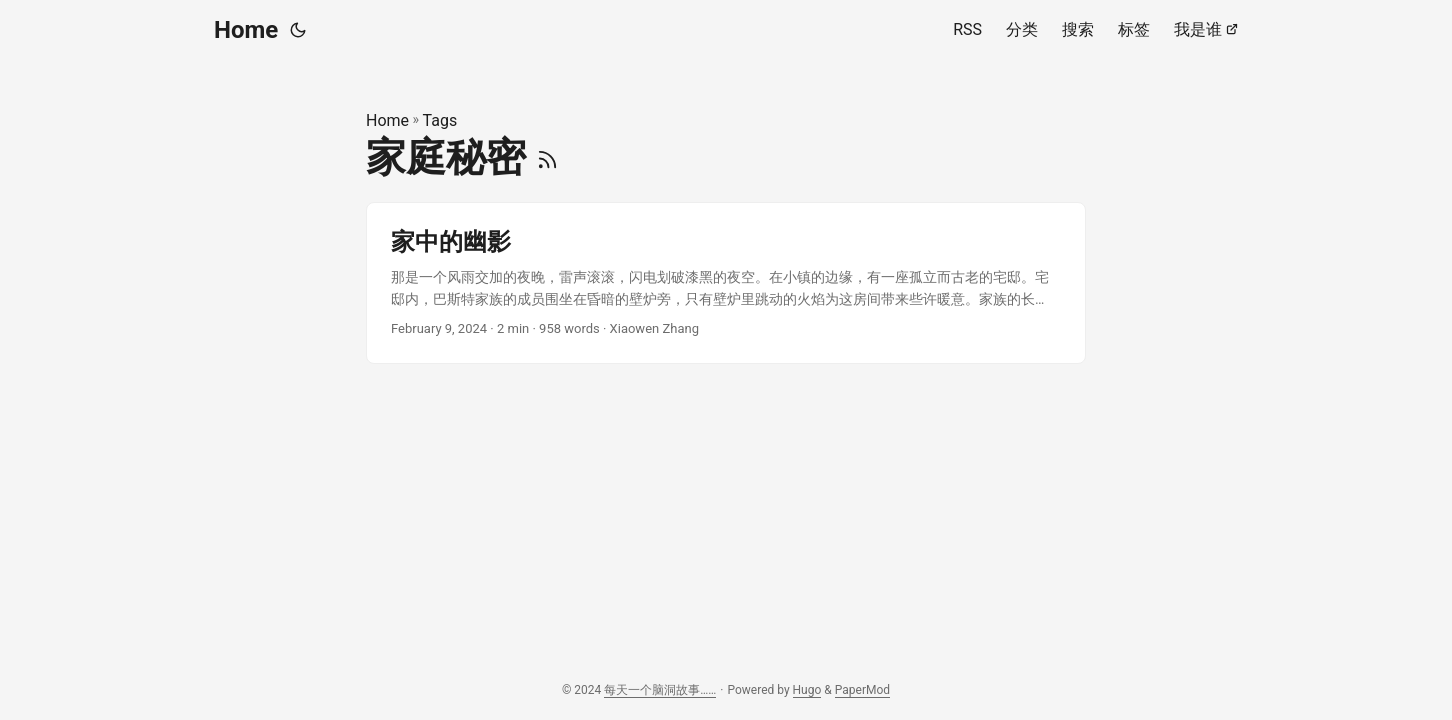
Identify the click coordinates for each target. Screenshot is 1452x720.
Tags (440, 120)
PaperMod (862, 690)
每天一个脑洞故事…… (660, 690)
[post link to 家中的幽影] (726, 283)
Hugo (807, 690)
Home (246, 30)
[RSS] (547, 157)
